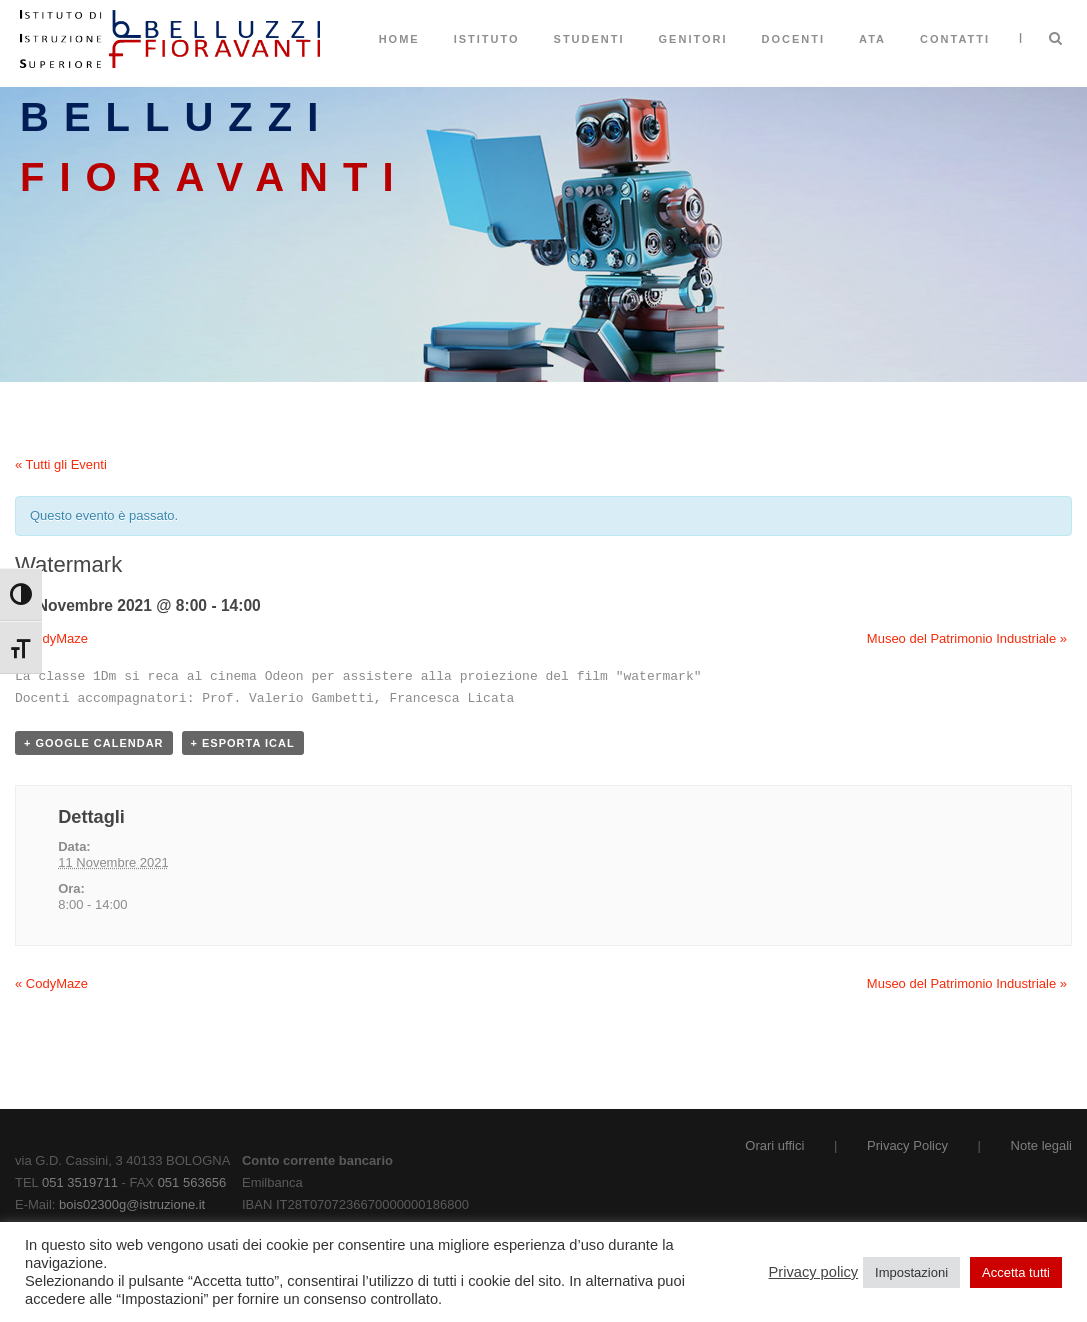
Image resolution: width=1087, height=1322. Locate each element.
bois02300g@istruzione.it (132, 1204)
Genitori (693, 39)
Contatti (955, 39)
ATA (872, 39)
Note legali (1041, 1145)
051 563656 (192, 1182)
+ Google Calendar (94, 743)
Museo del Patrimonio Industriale (967, 638)
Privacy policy (814, 1272)
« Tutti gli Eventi (61, 464)
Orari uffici (774, 1145)
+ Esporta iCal (243, 743)
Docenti (794, 39)
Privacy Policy (907, 1145)
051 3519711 (80, 1182)
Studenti (589, 39)
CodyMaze (51, 638)
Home (399, 39)
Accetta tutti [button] (1016, 1272)
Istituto (487, 39)
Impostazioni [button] (911, 1272)
